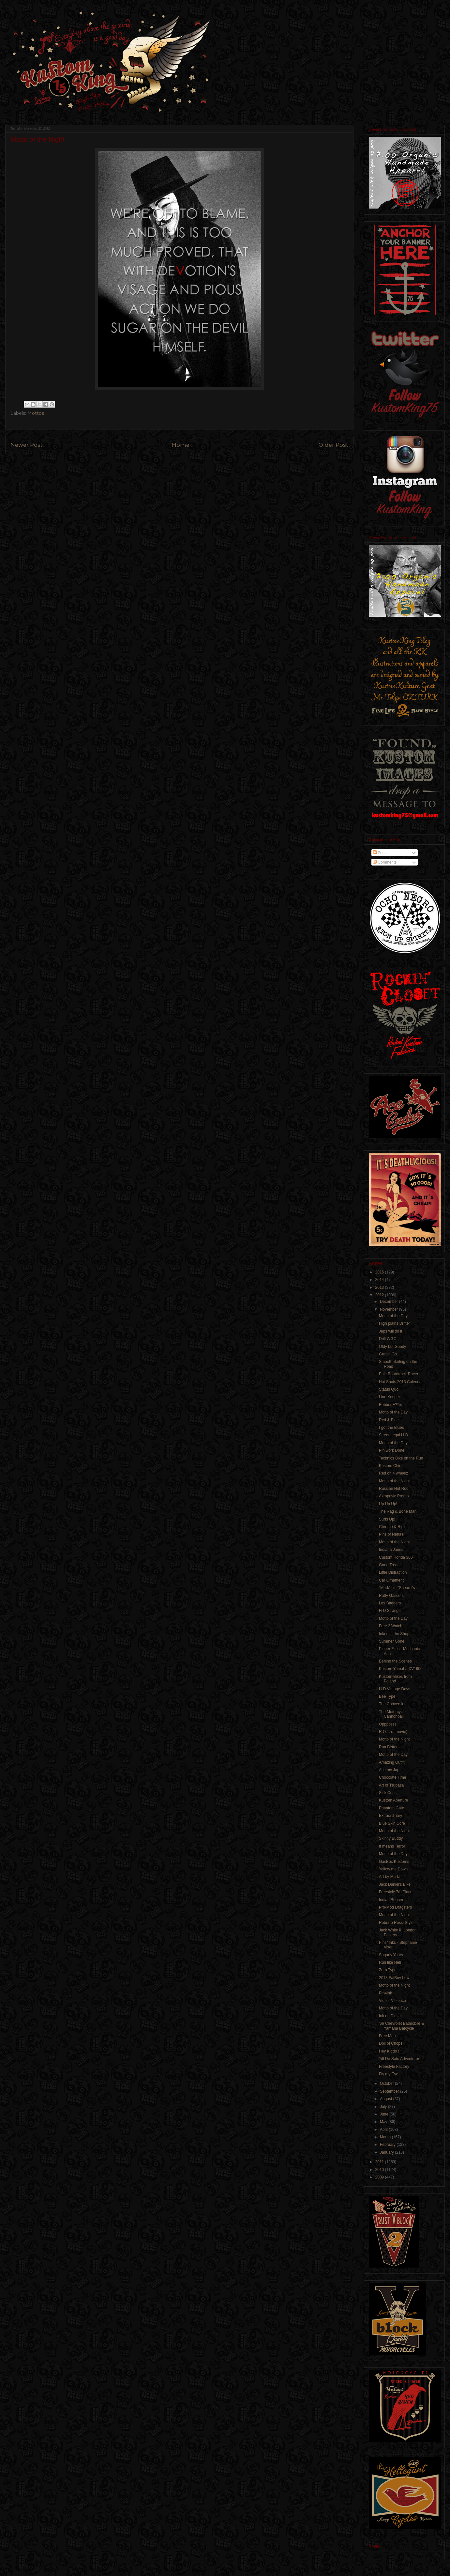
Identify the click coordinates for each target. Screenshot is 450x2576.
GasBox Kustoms (394, 1861)
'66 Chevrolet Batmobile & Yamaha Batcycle (401, 2025)
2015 (380, 1272)
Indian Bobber (391, 1899)
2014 (380, 1279)
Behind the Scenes (395, 1661)
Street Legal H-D (393, 1435)
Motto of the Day (393, 1316)
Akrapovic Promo (394, 1496)
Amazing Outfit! (392, 1762)
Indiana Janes (391, 1549)
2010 (380, 2169)
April (384, 2129)
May (384, 2121)
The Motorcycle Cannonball (392, 1714)
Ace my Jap (389, 1770)
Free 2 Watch (390, 1626)
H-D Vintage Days (394, 1689)
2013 (380, 1287)
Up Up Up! (388, 1504)
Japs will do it (390, 1331)
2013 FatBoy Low (394, 1977)
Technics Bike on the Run (401, 1458)
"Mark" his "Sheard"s (397, 1587)
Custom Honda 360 (395, 1557)
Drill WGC (387, 1338)
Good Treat (388, 1565)
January (387, 2152)
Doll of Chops (390, 2043)
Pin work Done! (392, 1450)
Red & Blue (389, 1420)
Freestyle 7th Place (395, 1892)
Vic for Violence (392, 2000)
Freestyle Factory (394, 2066)
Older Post (333, 445)
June (384, 2114)
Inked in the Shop (394, 1633)
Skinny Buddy (391, 1838)
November (389, 1309)
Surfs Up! (387, 1519)
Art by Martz (389, 1876)
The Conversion (393, 1704)
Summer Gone (391, 1641)
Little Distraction (393, 1572)
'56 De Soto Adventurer (399, 2058)
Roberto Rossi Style (396, 1922)
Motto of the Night (394, 1481)
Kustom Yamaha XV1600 (401, 1668)
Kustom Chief (390, 1465)
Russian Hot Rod (394, 1488)
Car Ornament (391, 1580)
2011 (380, 2162)
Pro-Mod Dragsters (395, 1907)
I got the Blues (391, 1427)
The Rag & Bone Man (397, 1511)
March (386, 2137)
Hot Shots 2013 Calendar (401, 1382)
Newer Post (26, 445)
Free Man (387, 2036)
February (388, 2144)
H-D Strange (390, 1610)
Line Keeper (389, 1397)
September (390, 2091)
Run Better (388, 1747)
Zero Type (388, 1970)
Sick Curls (388, 1792)
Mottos (35, 413)
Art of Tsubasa (391, 1785)
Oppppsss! (388, 1724)
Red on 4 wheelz (393, 1473)
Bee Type (387, 1696)
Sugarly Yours (391, 1955)
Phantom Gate (391, 1808)
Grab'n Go (388, 1354)
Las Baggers (390, 1603)
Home (180, 445)
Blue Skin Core (392, 1823)
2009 (380, 2177)
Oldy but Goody (392, 1346)
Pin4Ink (385, 1993)
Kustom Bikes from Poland (395, 1678)
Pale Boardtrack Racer (398, 1374)
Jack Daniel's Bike (395, 1884)
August (386, 2099)
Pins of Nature (391, 1534)
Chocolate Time (392, 1777)
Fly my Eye (388, 2074)
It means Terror (392, 1846)
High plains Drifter (394, 1323)
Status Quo (388, 1389)
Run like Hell (390, 1962)
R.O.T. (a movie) (393, 1731)
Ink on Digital (390, 2016)
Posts (380, 853)
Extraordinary (390, 1815)
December (389, 1301)
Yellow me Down (393, 1869)
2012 (380, 1295)
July (384, 2106)
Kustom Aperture (393, 1800)
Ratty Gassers (391, 1595)
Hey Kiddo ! (389, 2051)
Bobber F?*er (390, 1404)
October (387, 2083)
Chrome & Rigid (393, 1526)
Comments (385, 862)
